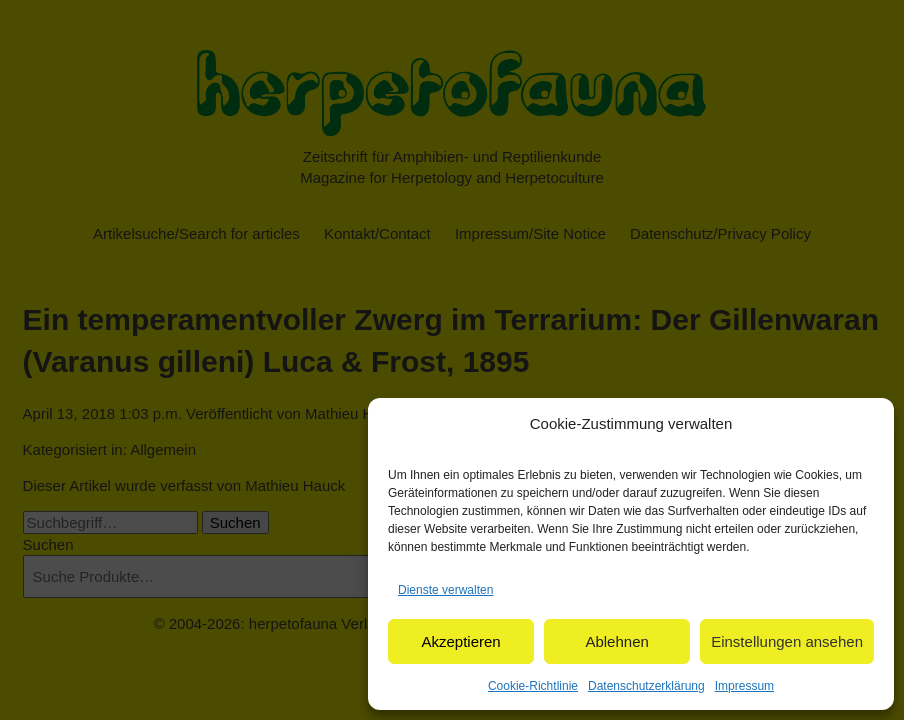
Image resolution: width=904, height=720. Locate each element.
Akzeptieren (460, 641)
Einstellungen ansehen (787, 641)
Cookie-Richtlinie (533, 686)
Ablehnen (616, 641)
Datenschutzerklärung (646, 686)
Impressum (744, 686)
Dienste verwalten (445, 590)
